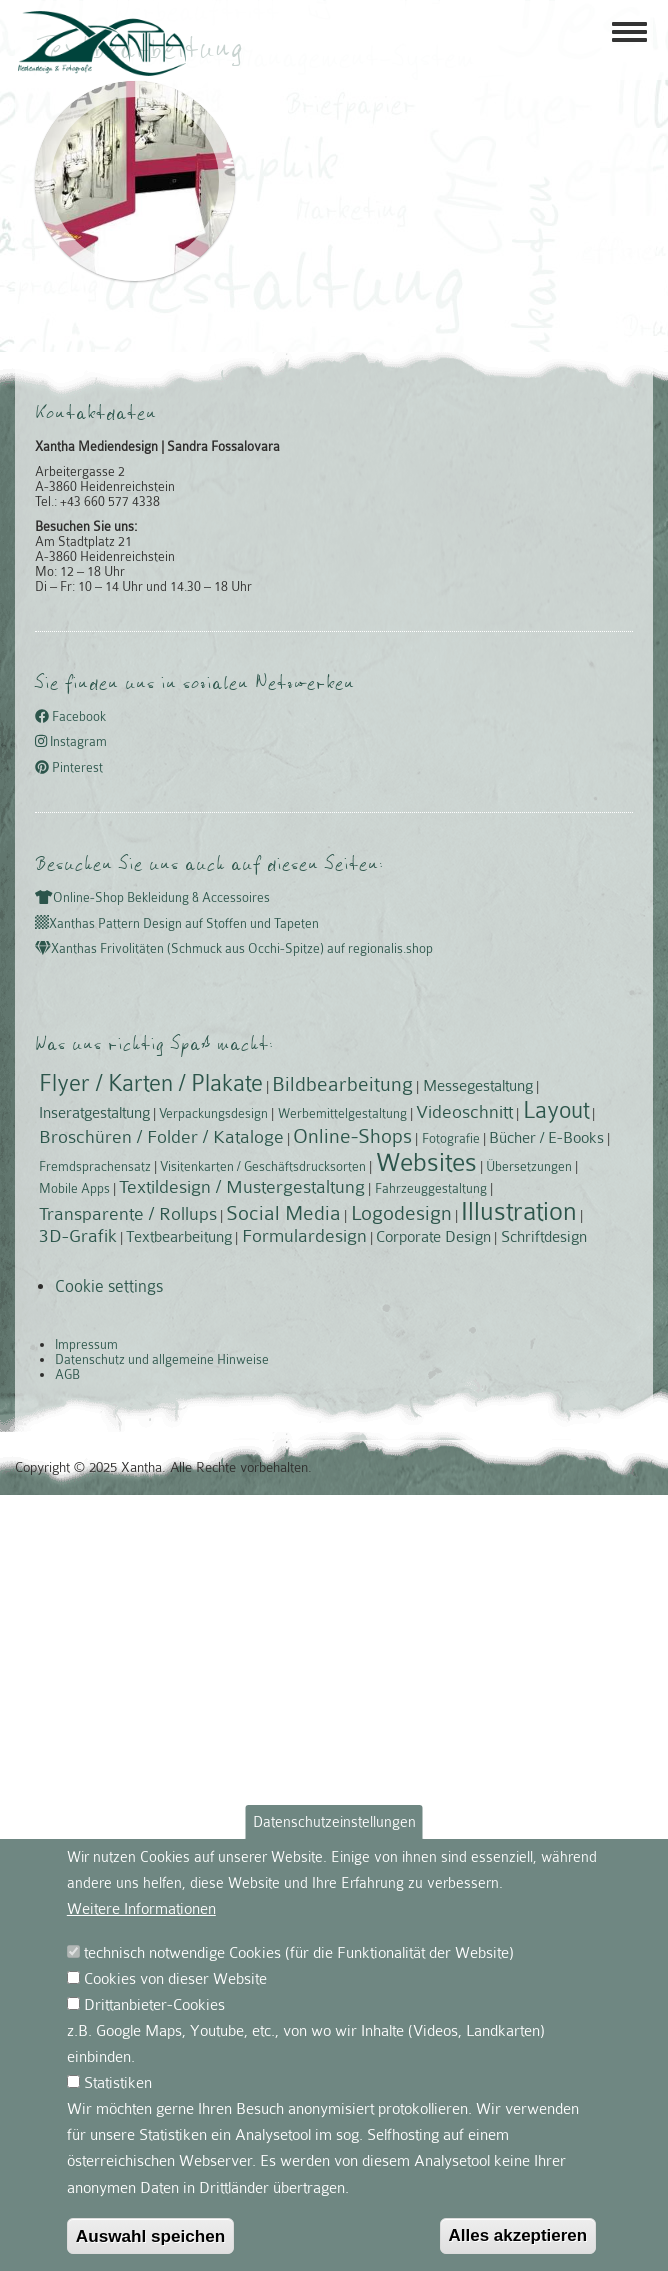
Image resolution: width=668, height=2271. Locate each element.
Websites (426, 1162)
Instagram (71, 742)
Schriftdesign (544, 1237)
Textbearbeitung (179, 1237)
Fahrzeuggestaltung (431, 1188)
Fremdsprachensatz (95, 1166)
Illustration (519, 1211)
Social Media (283, 1213)
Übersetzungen (529, 1166)
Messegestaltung (478, 1086)
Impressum (86, 1344)
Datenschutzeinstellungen (334, 1822)
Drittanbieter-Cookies (154, 2005)
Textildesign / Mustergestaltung (242, 1187)
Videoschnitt (464, 1112)
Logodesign (401, 1213)
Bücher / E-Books (546, 1138)
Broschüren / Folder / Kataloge (161, 1137)
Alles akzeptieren (518, 2235)
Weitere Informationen (141, 1909)
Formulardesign (304, 1236)
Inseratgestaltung (94, 1113)
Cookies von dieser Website (175, 1979)
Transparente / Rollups (128, 1214)
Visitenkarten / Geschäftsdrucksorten (263, 1166)
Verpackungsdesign (213, 1113)
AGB (67, 1374)
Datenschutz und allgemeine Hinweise (162, 1359)
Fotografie (451, 1138)
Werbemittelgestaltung (342, 1113)
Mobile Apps (74, 1188)
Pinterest (69, 767)
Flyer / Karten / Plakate (151, 1083)
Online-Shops (352, 1136)
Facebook (70, 716)
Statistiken (118, 2083)
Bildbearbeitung (342, 1084)
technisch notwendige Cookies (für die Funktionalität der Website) (299, 1953)
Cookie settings (109, 1286)
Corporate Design (433, 1237)
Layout (556, 1110)
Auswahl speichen (151, 2236)
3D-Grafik (78, 1236)
